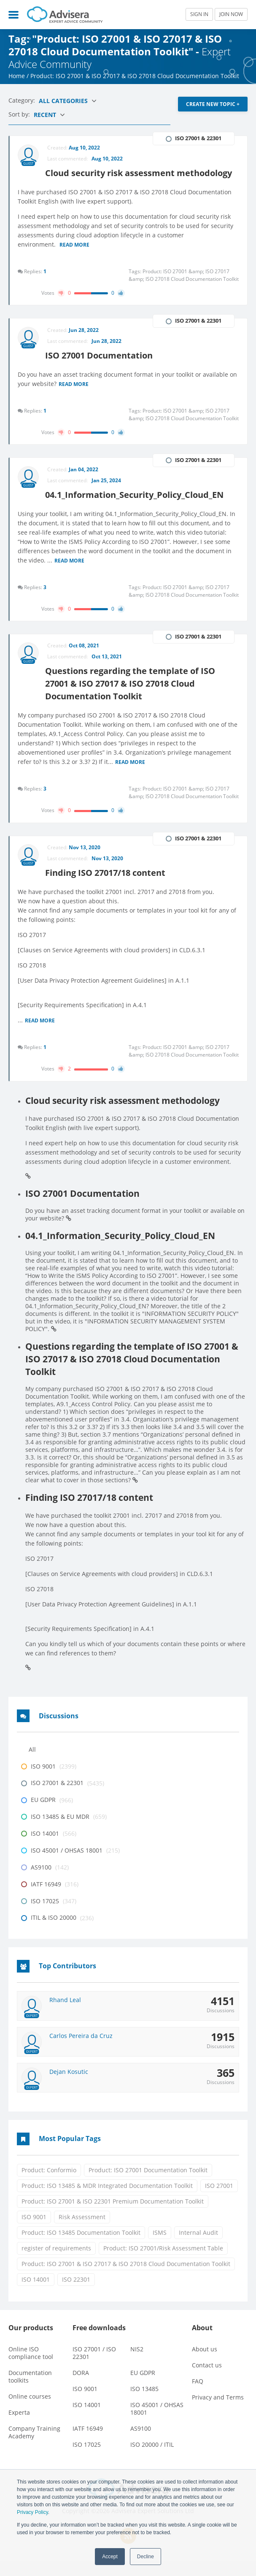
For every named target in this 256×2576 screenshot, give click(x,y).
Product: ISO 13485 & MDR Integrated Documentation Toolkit (107, 2200)
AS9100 (140, 2444)
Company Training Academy (34, 2447)
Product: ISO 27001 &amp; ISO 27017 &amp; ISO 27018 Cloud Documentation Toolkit (184, 287)
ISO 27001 (219, 2200)
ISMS (160, 2247)
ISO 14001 (36, 2294)
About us (204, 2364)
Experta (19, 2428)
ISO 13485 (144, 2404)
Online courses (29, 2412)
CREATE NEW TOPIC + (213, 104)
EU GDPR (142, 2388)
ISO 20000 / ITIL (152, 2460)
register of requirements (56, 2263)
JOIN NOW (231, 14)
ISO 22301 (76, 2294)
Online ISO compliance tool (30, 2368)
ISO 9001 (34, 2232)
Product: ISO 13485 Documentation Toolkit (81, 2247)
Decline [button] (145, 2557)
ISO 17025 (87, 2460)
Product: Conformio (49, 2185)
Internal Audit (198, 2247)
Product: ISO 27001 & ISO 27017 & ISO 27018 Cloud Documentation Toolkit (126, 2278)
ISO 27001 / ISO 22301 (94, 2368)
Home (16, 76)
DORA (81, 2388)
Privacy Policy (32, 2512)
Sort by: (20, 114)
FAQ (197, 2396)
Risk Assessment (82, 2232)
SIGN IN (199, 14)
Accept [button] (110, 2557)
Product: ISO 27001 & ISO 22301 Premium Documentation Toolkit (113, 2216)
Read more (75, 258)
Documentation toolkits (30, 2391)
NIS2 (136, 2364)
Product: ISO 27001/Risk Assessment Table (163, 2263)
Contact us (207, 2380)
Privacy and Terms (218, 2412)
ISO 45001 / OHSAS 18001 (156, 2424)
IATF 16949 (88, 2444)
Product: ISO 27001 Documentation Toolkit (148, 2185)
